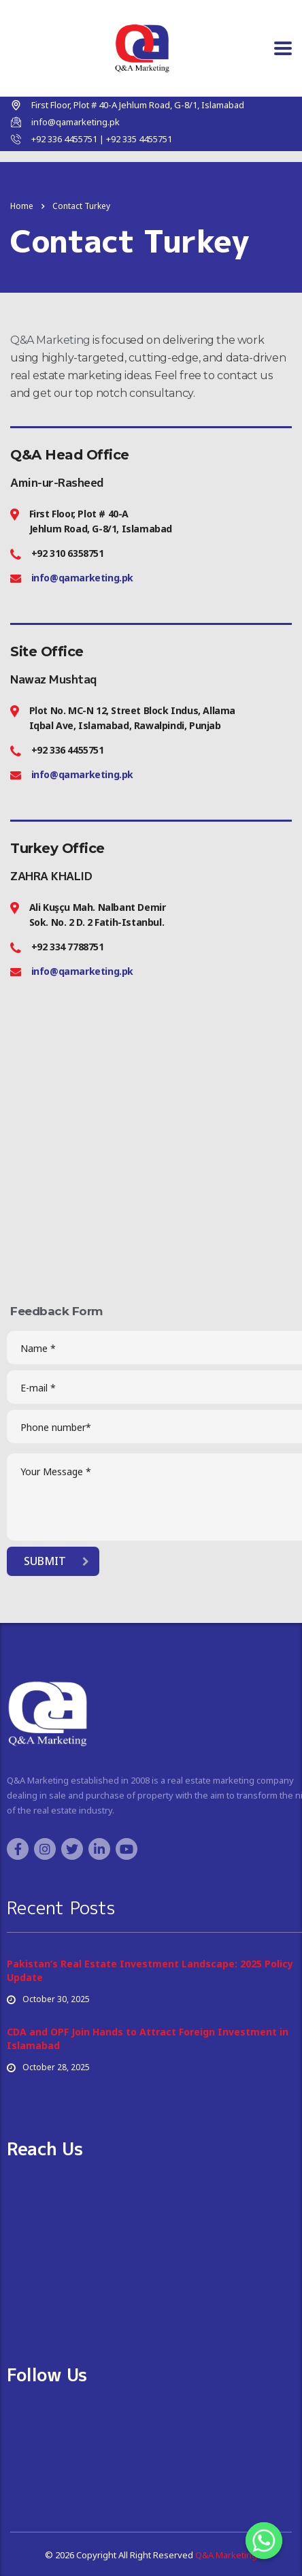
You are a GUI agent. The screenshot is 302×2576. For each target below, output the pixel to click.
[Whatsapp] (264, 2540)
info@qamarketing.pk (75, 122)
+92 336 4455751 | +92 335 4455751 (101, 139)
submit (56, 1560)
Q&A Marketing (50, 340)
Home (21, 206)
